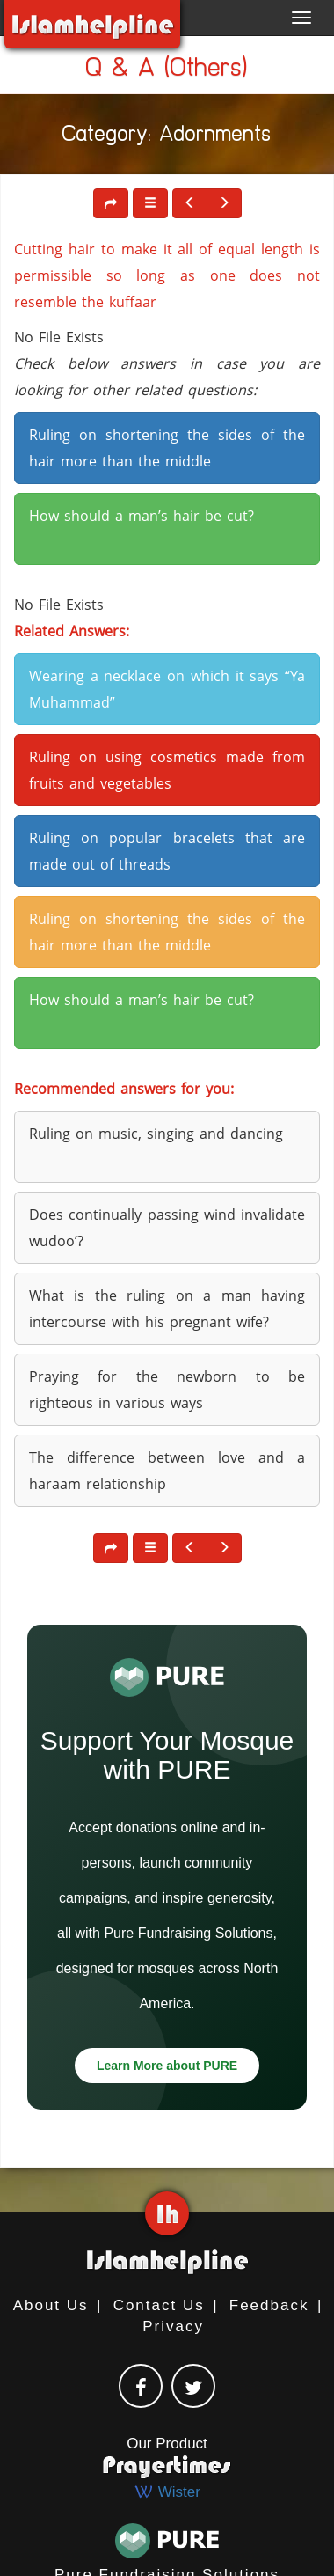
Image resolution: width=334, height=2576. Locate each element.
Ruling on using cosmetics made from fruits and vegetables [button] (167, 770)
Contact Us (159, 2305)
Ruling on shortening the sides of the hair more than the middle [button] (167, 448)
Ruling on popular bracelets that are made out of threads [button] (167, 851)
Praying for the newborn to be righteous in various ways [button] (167, 1390)
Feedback (269, 2305)
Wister (167, 2492)
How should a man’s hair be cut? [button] (141, 515)
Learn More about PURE (167, 2066)
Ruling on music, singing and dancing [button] (156, 1133)
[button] (150, 203)
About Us (51, 2305)
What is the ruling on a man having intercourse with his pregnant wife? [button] (167, 1309)
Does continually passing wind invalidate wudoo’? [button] (167, 1228)
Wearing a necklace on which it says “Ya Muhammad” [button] (167, 689)
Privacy (173, 2326)
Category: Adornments (167, 136)
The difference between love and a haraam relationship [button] (167, 1470)
